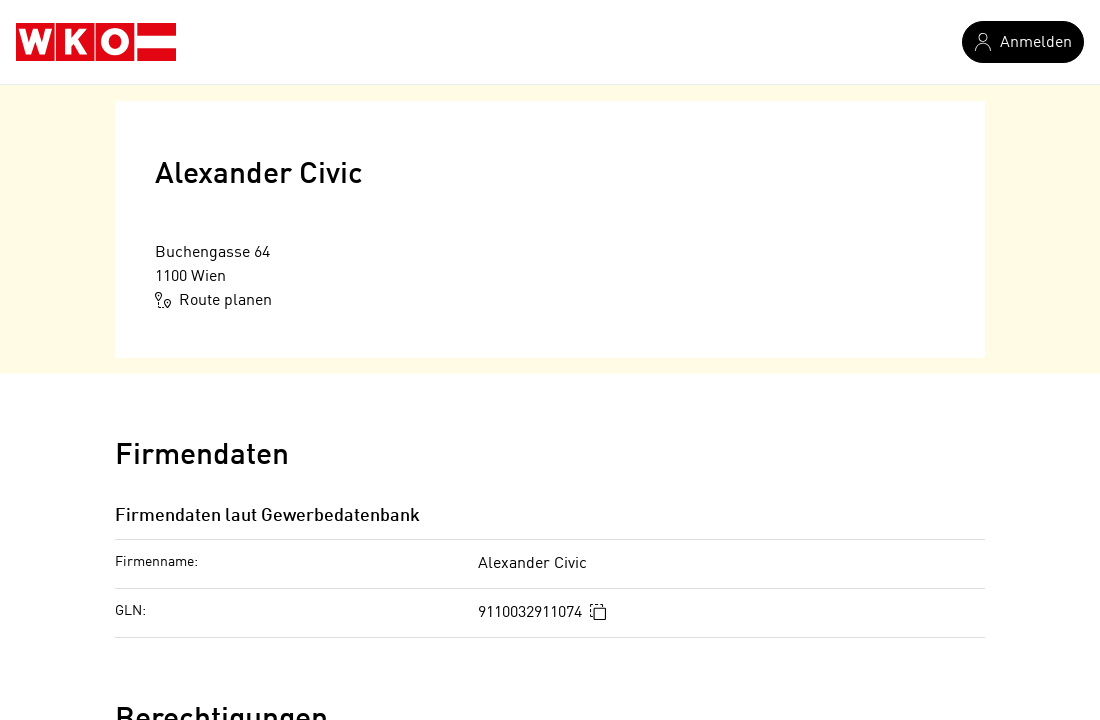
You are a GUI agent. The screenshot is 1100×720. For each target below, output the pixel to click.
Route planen (213, 300)
